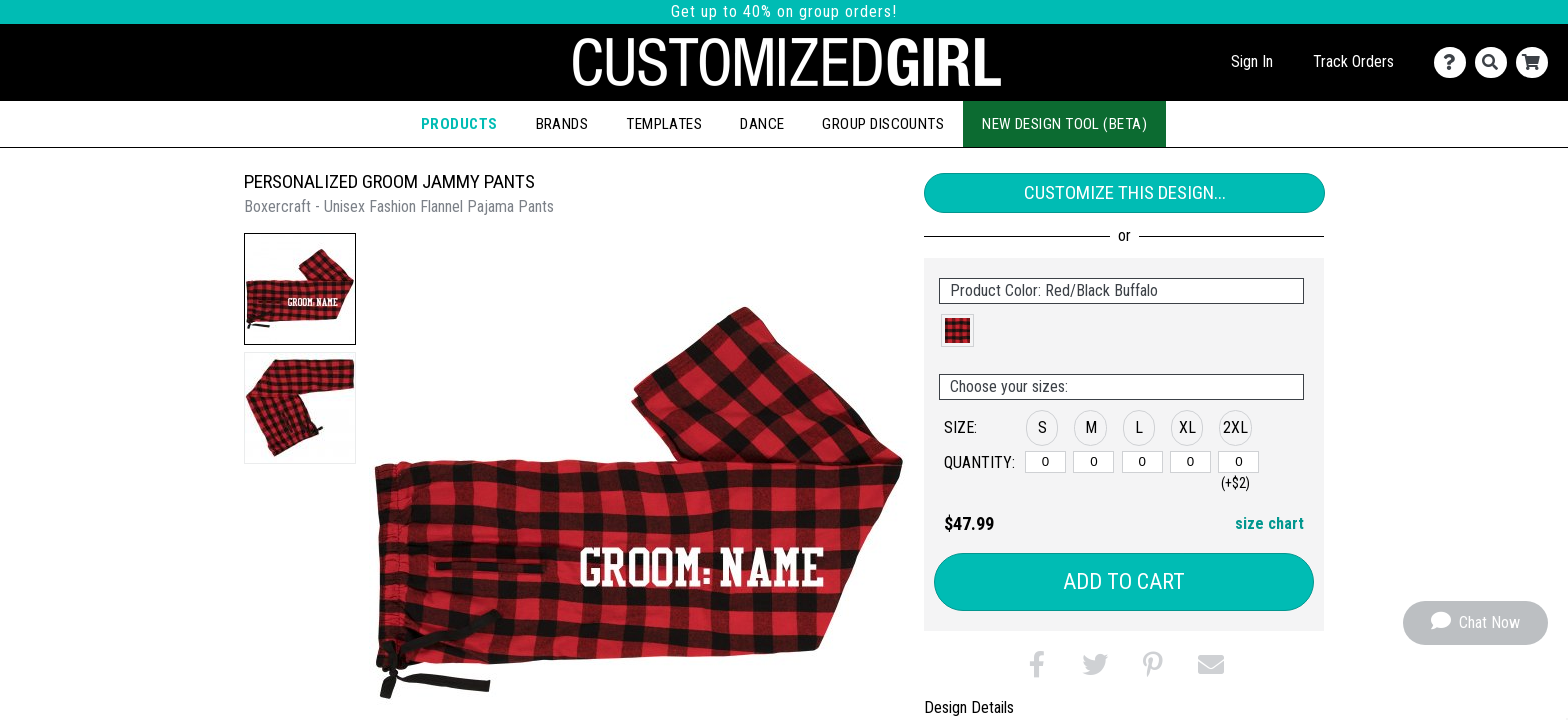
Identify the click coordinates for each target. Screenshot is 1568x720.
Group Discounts (883, 124)
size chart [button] (1269, 523)
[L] (1142, 462)
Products (459, 124)
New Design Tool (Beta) (1064, 124)
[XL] (1190, 462)
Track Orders (1353, 61)
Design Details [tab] (969, 707)
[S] (1045, 462)
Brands (562, 124)
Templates (664, 124)
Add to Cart (1124, 581)
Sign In (1252, 61)
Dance (762, 124)
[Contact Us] (1454, 62)
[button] (300, 289)
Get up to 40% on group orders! (784, 11)
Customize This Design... (1125, 192)
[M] (1093, 462)
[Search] (1495, 62)
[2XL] (1238, 462)
